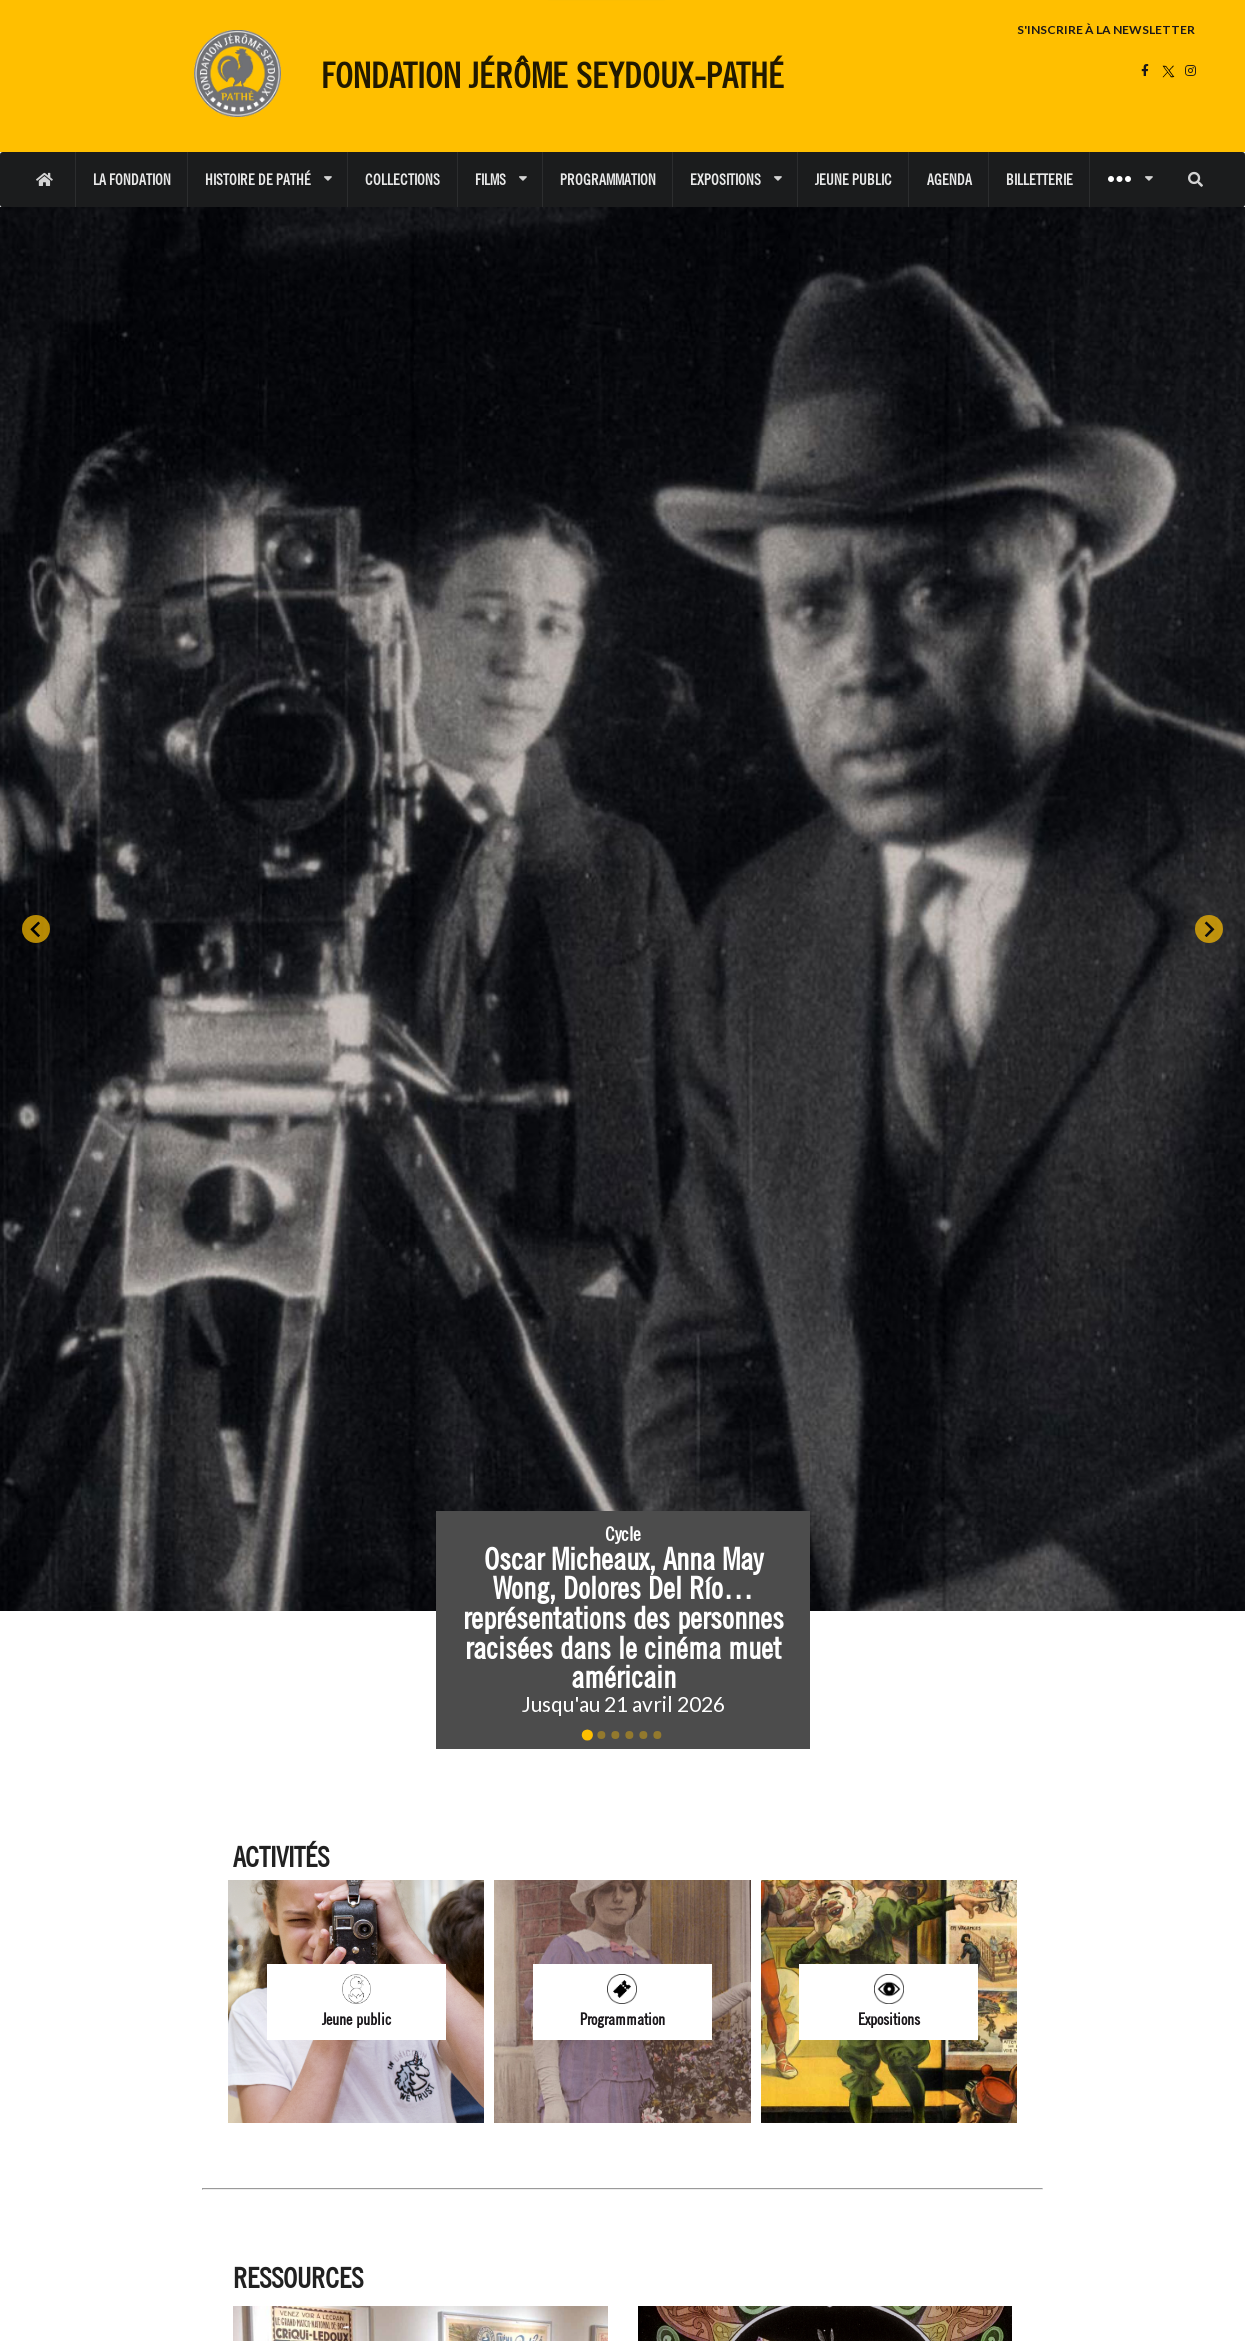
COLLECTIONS (402, 179)
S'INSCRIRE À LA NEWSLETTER (1106, 29)
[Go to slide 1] (587, 1735)
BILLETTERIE (1039, 179)
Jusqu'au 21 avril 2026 (622, 1703)
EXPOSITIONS (735, 179)
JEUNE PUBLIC (853, 179)
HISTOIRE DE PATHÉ (268, 179)
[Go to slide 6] (657, 1735)
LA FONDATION (132, 179)
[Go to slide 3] (615, 1735)
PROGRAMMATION (608, 179)
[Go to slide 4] (629, 1735)
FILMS (500, 179)
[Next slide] (1209, 929)
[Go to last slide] (36, 929)
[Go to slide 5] (643, 1735)
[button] (623, 1630)
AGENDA (949, 179)
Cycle (623, 1534)
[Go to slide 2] (601, 1735)
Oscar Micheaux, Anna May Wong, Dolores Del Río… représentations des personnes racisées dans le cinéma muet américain (626, 1618)
